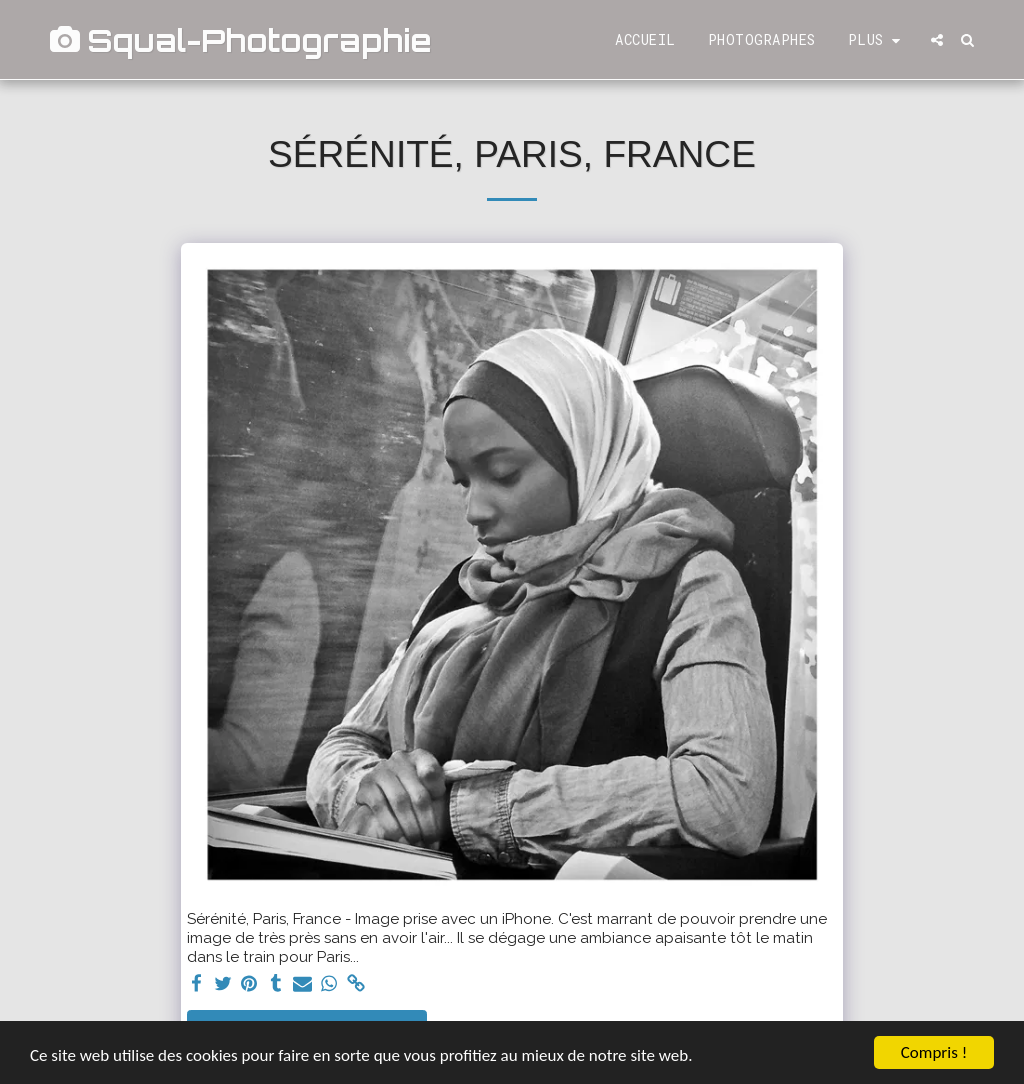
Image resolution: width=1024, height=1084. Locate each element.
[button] (937, 40)
